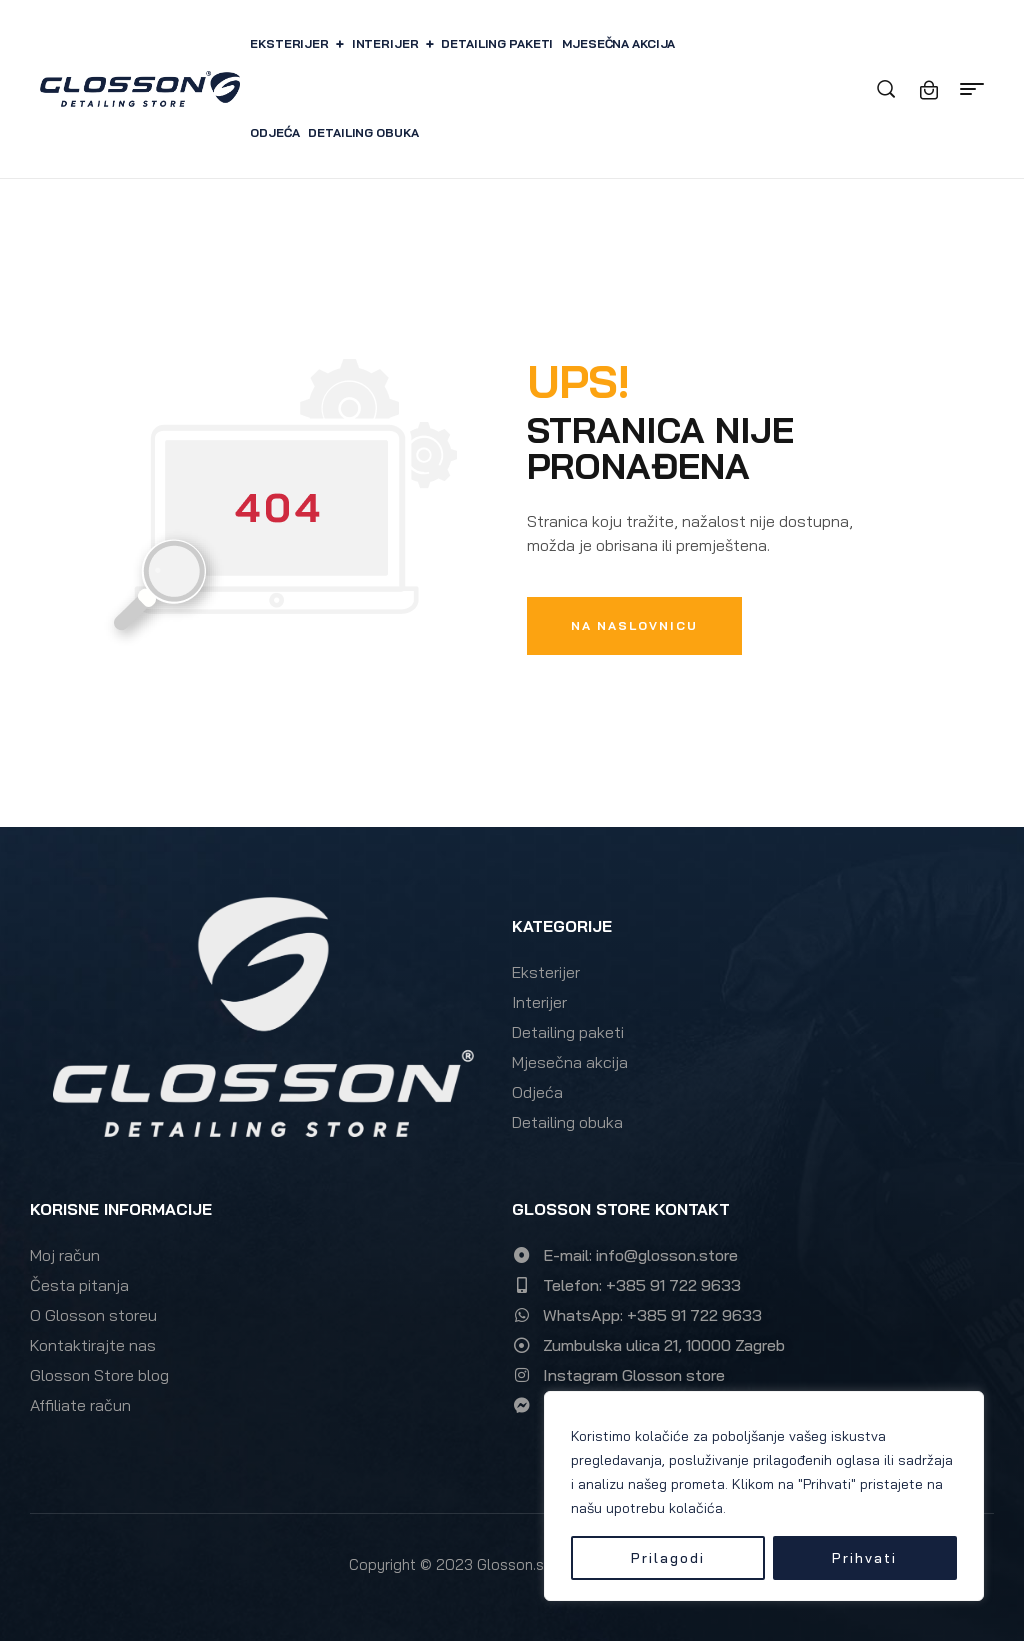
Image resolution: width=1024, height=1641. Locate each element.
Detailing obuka (567, 1122)
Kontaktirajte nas (93, 1345)
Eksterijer (546, 972)
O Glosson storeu (93, 1315)
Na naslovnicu (634, 625)
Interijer (539, 1002)
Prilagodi (668, 1558)
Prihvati (864, 1558)
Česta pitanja (79, 1285)
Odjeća (537, 1092)
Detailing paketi (568, 1032)
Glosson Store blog (99, 1375)
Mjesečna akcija (570, 1062)
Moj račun (65, 1255)
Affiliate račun (80, 1405)
